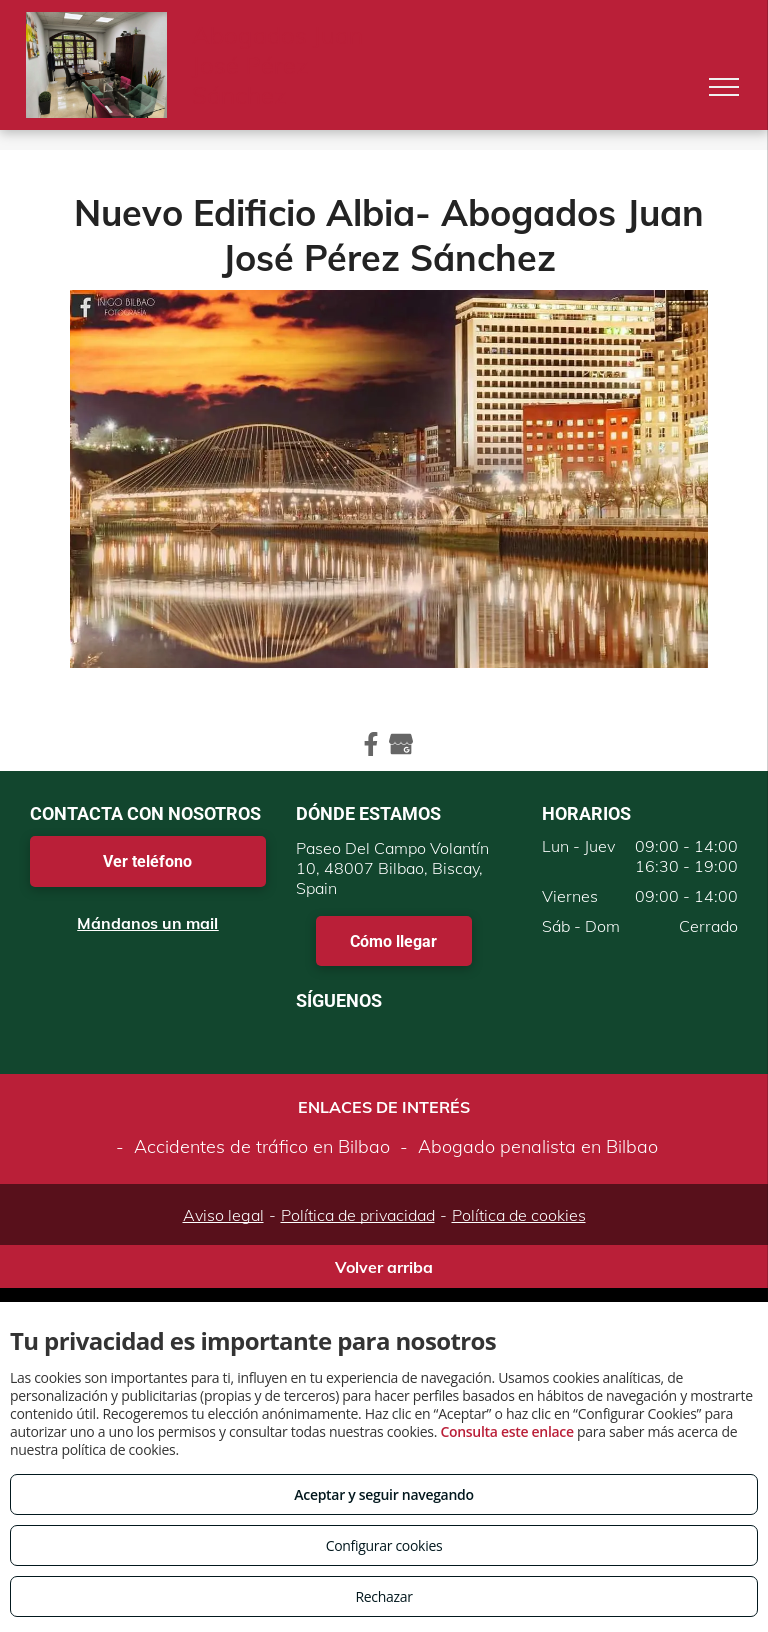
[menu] (724, 87)
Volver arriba (384, 1267)
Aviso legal (223, 1215)
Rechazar (383, 1596)
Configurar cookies (384, 1545)
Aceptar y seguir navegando (383, 1494)
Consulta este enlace (506, 1431)
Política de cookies (519, 1215)
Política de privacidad (358, 1215)
